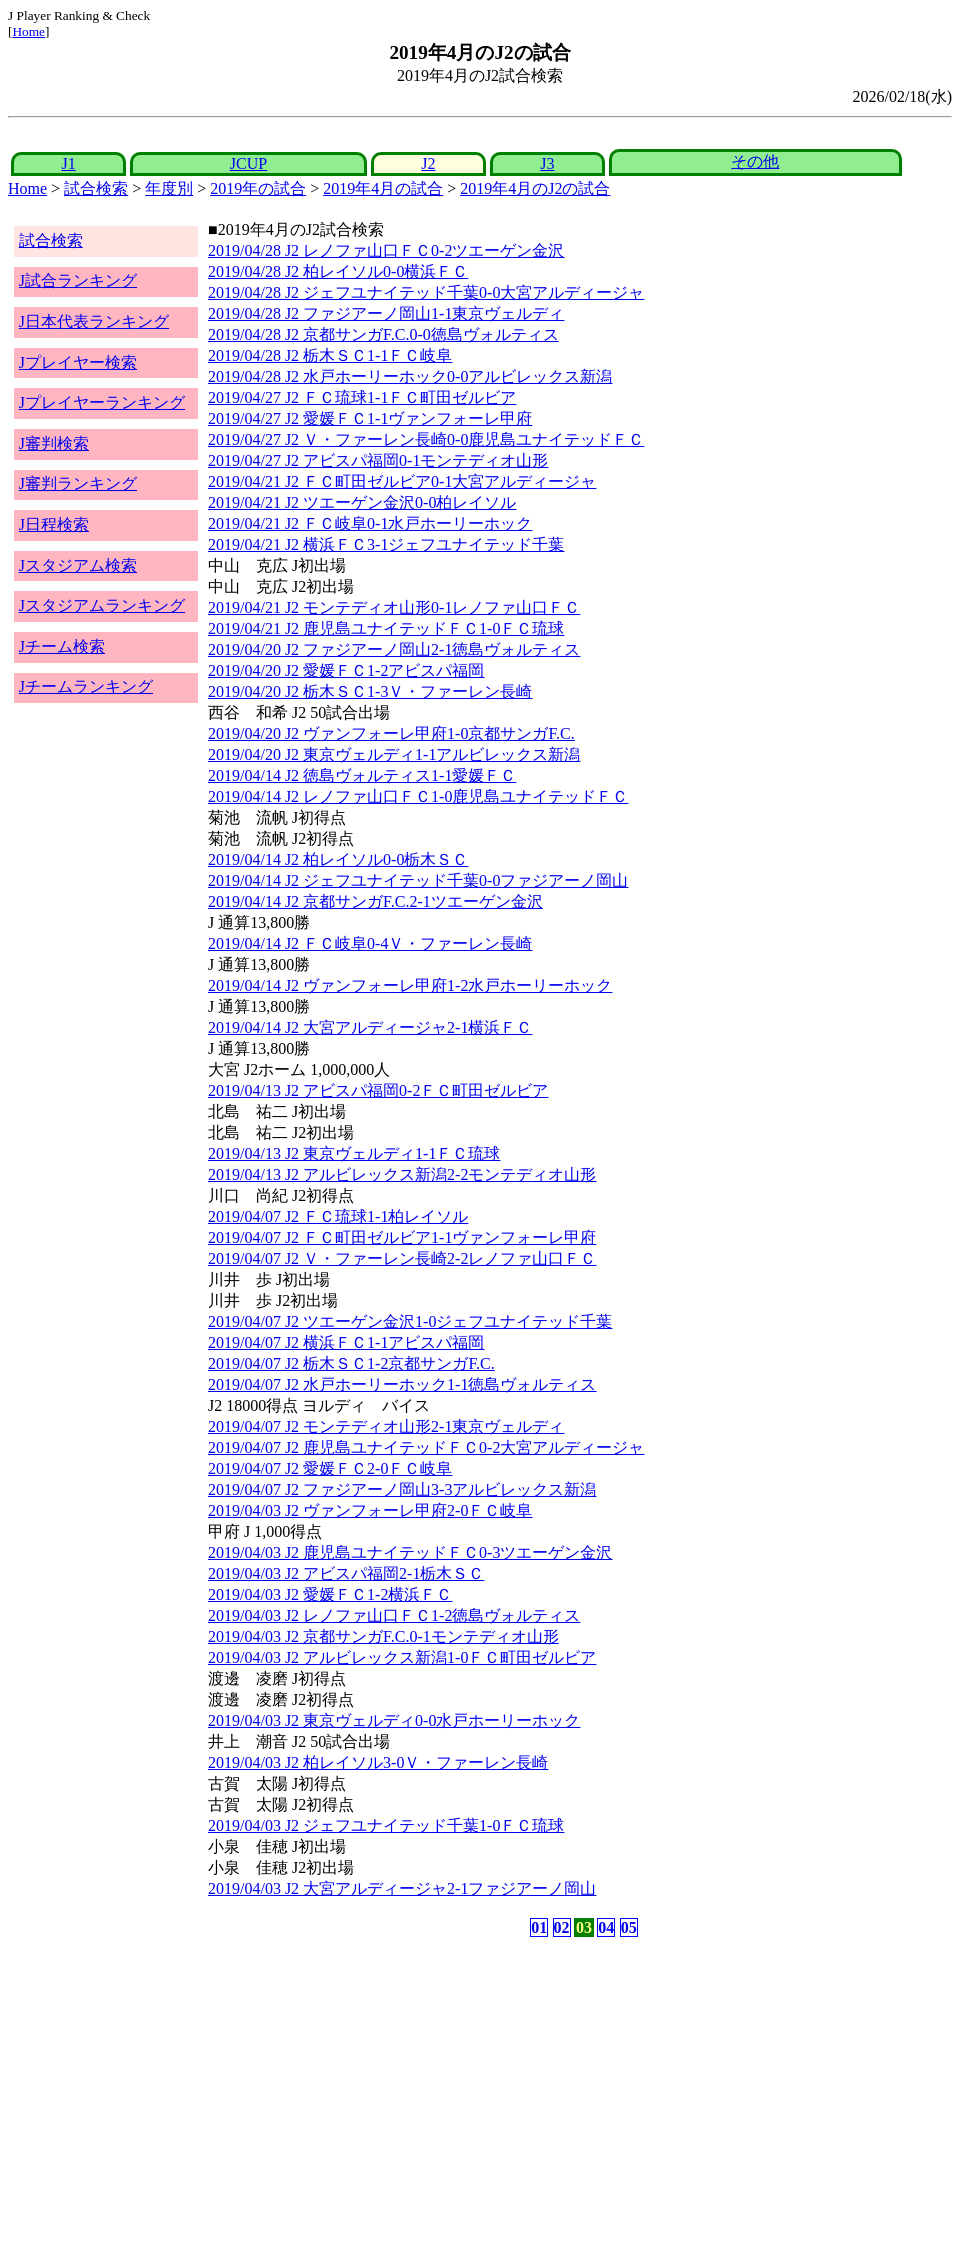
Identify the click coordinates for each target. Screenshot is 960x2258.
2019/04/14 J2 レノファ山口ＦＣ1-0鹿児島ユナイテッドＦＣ (418, 796)
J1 (68, 163)
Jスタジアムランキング (102, 605)
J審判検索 (54, 443)
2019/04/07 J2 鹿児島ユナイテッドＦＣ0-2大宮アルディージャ (426, 1447)
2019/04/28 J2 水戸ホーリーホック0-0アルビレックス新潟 (410, 376)
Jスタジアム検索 (78, 565)
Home (28, 31)
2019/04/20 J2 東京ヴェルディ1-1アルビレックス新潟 (394, 754)
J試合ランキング (78, 280)
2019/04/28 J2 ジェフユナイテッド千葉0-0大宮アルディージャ (426, 292)
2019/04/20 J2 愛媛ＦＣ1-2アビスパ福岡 (346, 670)
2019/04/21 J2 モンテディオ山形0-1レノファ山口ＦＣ (394, 607)
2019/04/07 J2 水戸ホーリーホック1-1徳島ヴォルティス (402, 1384)
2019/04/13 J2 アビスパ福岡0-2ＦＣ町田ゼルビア (378, 1090)
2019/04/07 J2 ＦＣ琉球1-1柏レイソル (338, 1216)
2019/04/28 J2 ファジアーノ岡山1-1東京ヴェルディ (386, 313)
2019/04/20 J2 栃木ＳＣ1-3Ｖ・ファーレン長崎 (370, 691)
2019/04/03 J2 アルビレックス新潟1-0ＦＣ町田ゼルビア (402, 1657)
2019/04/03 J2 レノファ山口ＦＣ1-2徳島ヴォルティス (394, 1615)
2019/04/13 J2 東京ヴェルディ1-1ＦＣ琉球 (354, 1153)
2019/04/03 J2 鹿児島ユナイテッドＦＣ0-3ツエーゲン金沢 (410, 1552)
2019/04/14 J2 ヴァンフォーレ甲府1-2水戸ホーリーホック (410, 985)
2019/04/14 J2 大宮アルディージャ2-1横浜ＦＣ (370, 1027)
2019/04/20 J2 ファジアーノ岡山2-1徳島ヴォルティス (394, 649)
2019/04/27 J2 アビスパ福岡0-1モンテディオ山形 (378, 460)
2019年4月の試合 (383, 188)
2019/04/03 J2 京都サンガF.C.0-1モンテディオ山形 (383, 1636)
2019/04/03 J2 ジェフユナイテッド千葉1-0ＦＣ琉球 (386, 1825)
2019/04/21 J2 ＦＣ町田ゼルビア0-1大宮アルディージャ (402, 481)
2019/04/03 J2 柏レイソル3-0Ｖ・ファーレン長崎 (378, 1762)
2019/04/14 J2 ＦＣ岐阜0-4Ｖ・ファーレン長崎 (370, 943)
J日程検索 (54, 524)
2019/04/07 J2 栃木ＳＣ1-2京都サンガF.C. (351, 1363)
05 (629, 1927)
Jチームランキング (86, 686)
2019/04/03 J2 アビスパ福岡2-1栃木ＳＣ (346, 1573)
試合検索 (96, 188)
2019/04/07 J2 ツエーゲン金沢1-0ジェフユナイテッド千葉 (410, 1321)
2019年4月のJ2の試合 (535, 188)
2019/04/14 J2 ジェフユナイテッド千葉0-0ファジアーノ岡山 (418, 880)
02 (562, 1927)
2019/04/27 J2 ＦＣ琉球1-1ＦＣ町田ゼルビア (362, 397)
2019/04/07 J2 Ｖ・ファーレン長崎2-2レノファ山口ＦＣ (402, 1258)
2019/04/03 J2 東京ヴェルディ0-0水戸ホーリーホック (394, 1720)
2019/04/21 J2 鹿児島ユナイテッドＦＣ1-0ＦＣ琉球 (386, 628)
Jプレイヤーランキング (102, 402)
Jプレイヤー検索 (78, 362)
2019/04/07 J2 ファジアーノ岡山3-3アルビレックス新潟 (402, 1489)
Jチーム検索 (62, 646)
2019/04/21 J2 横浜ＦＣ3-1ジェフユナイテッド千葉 (386, 544)
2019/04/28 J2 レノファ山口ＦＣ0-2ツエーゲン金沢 (386, 250)
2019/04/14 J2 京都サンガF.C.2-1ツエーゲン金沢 (375, 901)
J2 (428, 163)
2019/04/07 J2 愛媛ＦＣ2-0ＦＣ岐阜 (330, 1468)
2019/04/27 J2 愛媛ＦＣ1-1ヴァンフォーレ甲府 (370, 418)
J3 (547, 163)
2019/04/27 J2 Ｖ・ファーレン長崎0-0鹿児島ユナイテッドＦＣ (426, 439)
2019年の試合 (258, 188)
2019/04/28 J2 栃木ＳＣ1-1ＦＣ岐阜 (330, 355)
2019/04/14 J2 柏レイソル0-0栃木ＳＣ (338, 859)
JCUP (248, 163)
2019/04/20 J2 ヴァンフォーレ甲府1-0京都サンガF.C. (391, 733)
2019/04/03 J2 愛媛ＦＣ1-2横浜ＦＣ (330, 1594)
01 (539, 1927)
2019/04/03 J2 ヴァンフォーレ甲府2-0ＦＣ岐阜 (370, 1510)
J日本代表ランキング (94, 321)
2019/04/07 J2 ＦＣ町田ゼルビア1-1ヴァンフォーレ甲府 (402, 1237)
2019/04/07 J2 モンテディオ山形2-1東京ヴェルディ (386, 1426)
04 (606, 1927)
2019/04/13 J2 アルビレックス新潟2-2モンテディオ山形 (402, 1174)
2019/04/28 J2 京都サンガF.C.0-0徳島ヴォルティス (383, 334)
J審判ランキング (78, 483)
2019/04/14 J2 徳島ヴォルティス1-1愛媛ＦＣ (362, 775)
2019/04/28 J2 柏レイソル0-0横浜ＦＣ (338, 271)
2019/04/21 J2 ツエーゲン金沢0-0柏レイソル (362, 502)
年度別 (169, 188)
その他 (755, 161)
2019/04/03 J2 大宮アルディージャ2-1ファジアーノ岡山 (402, 1888)
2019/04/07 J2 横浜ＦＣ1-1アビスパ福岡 (346, 1342)
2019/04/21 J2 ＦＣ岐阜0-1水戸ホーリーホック (370, 523)
